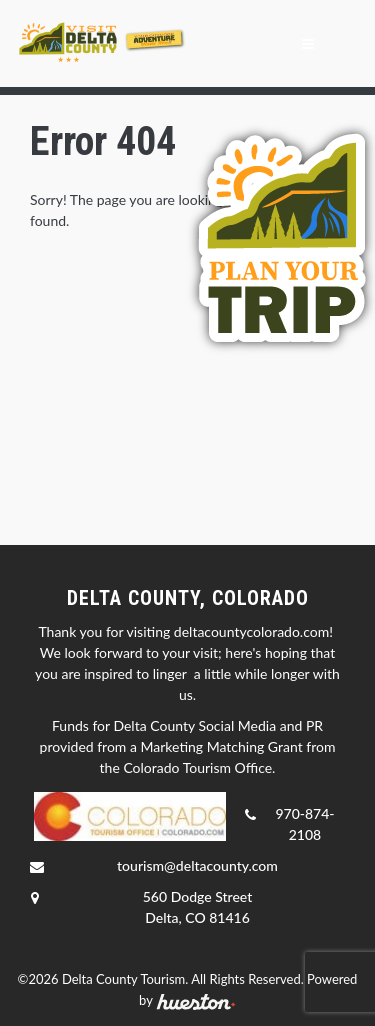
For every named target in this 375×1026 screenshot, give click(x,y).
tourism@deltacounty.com (197, 865)
